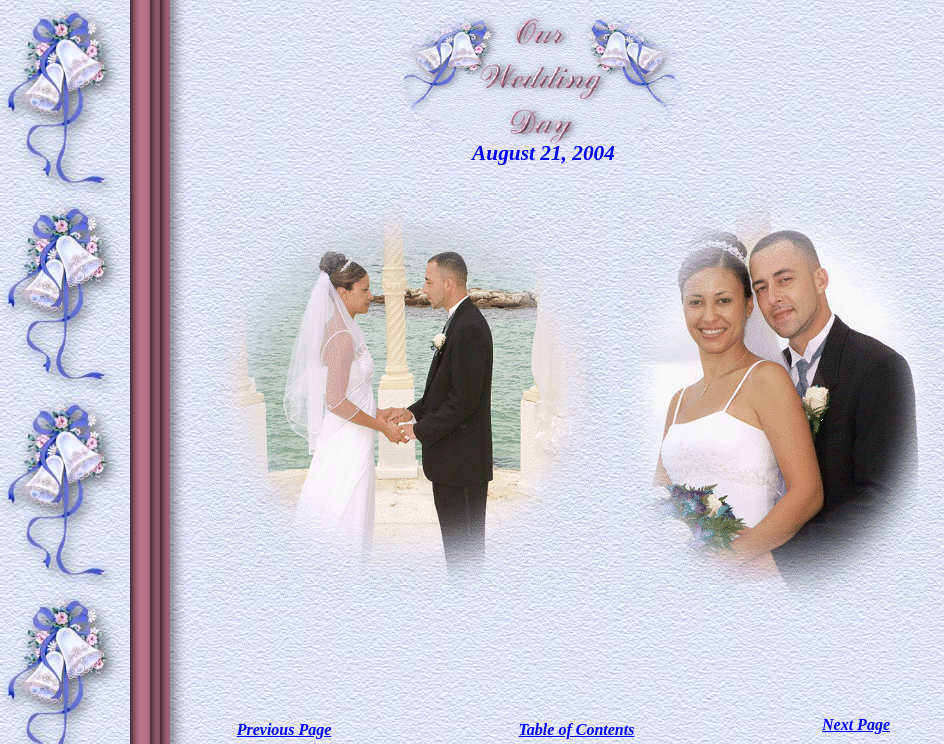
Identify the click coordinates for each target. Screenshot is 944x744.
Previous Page (284, 729)
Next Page (856, 724)
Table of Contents (577, 729)
